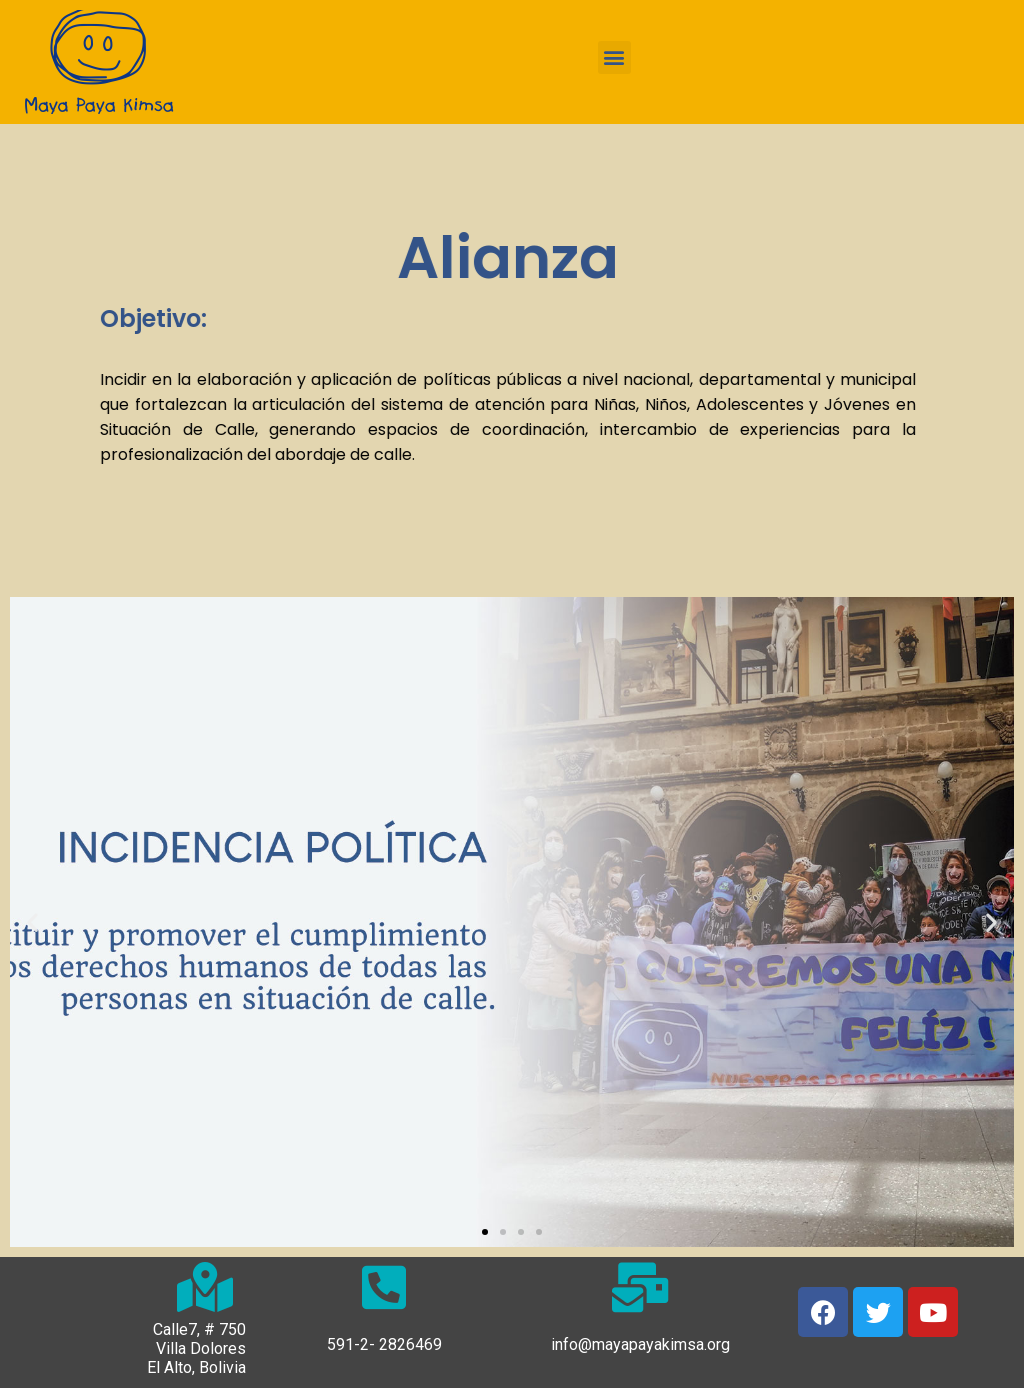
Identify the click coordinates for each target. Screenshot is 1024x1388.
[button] (614, 57)
